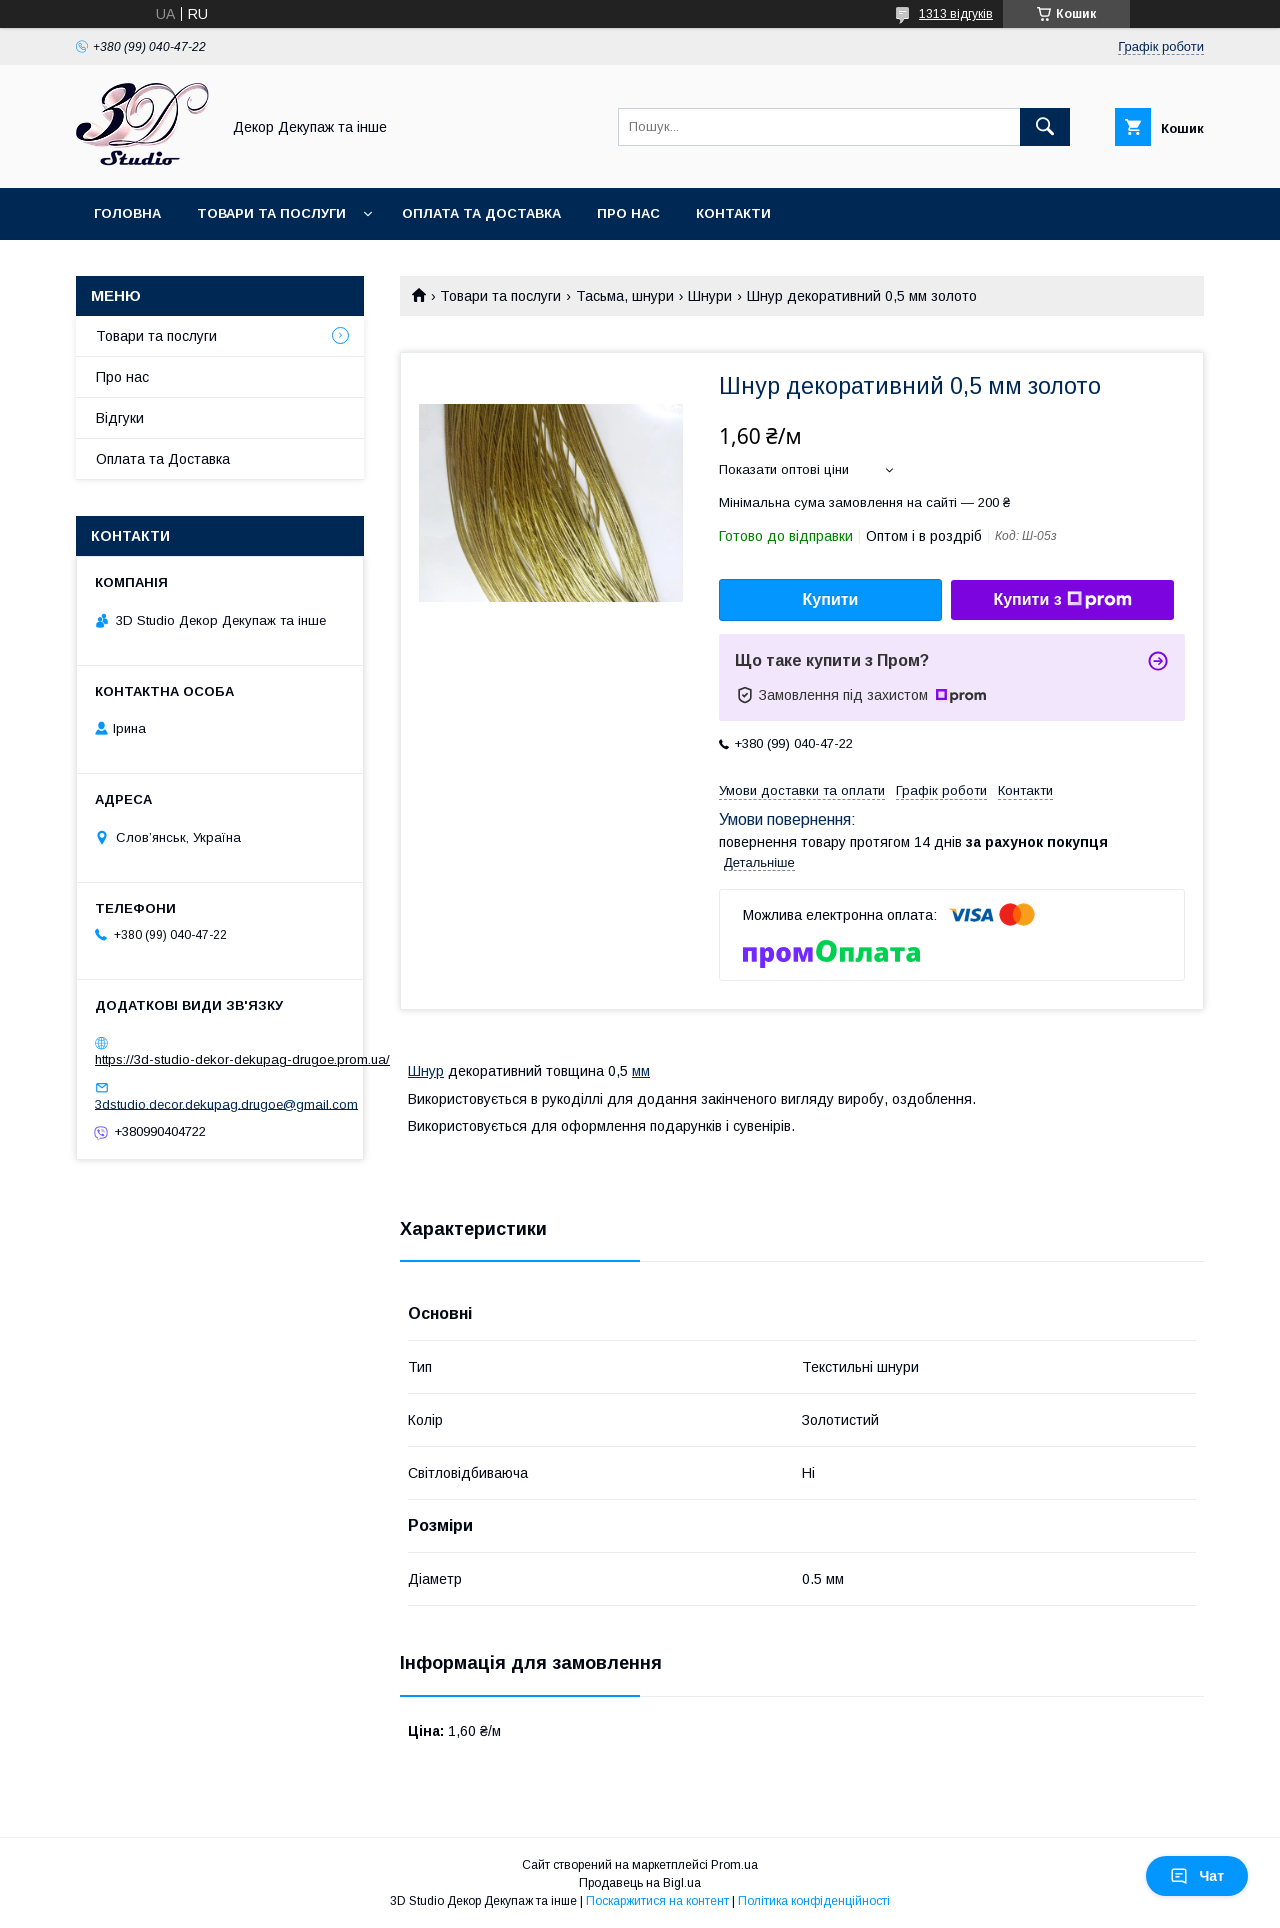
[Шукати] (1045, 127)
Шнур (426, 1071)
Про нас (628, 213)
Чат (1197, 1876)
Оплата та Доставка (481, 213)
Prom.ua (734, 1865)
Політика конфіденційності (814, 1901)
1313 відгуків (956, 14)
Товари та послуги (271, 213)
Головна (127, 213)
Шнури (710, 296)
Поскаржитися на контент (657, 1901)
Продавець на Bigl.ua (640, 1883)
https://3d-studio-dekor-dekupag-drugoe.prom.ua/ (242, 1059)
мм (641, 1071)
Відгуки (120, 418)
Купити (831, 599)
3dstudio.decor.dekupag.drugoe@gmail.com (226, 1103)
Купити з (1062, 600)
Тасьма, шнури (625, 296)
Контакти (733, 213)
